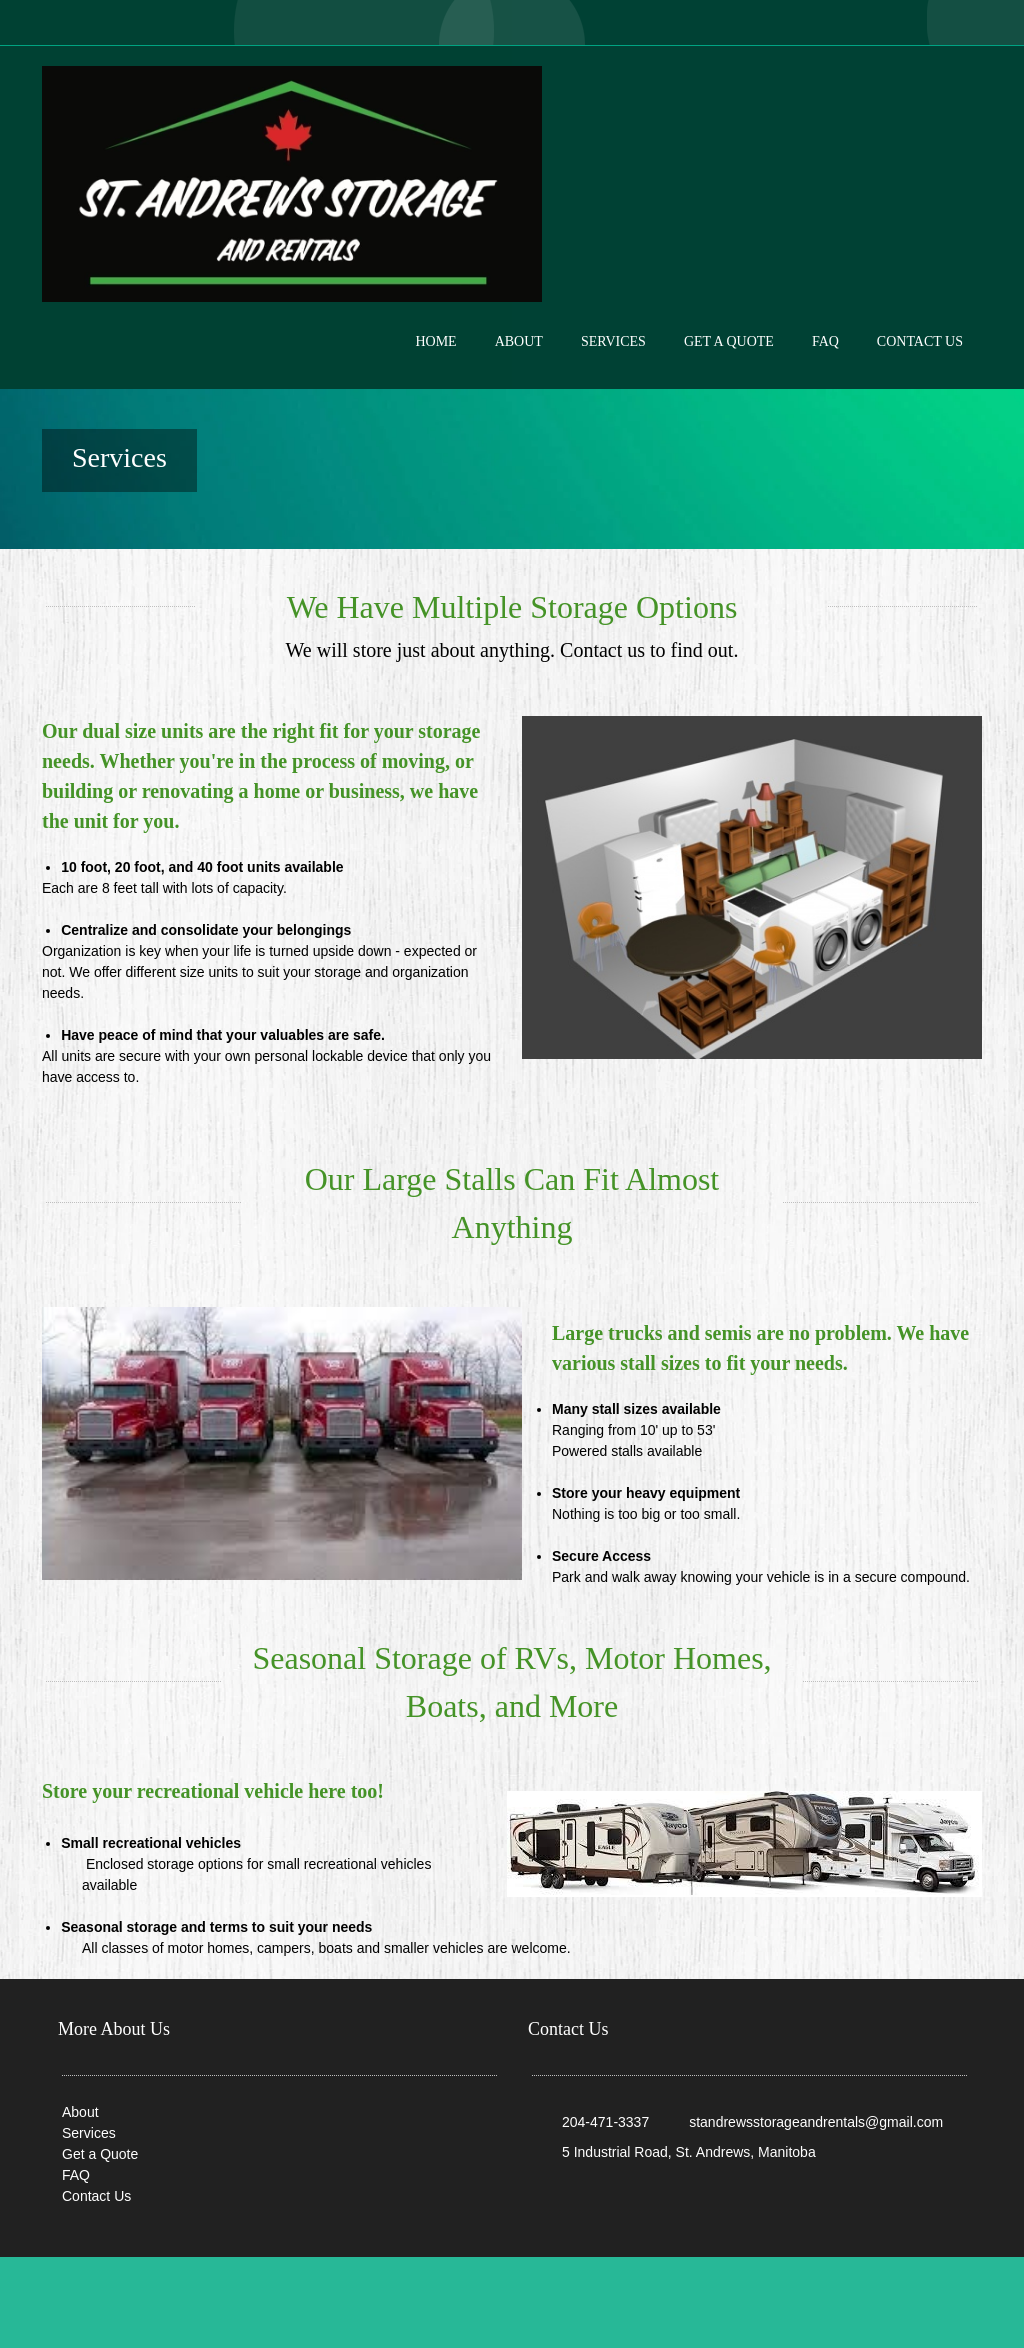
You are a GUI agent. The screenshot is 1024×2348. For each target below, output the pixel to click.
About (80, 2112)
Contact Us (96, 2196)
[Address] (679, 2152)
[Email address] (806, 2122)
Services (89, 2133)
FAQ (76, 2175)
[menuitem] (435, 358)
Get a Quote (100, 2154)
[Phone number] (595, 2122)
